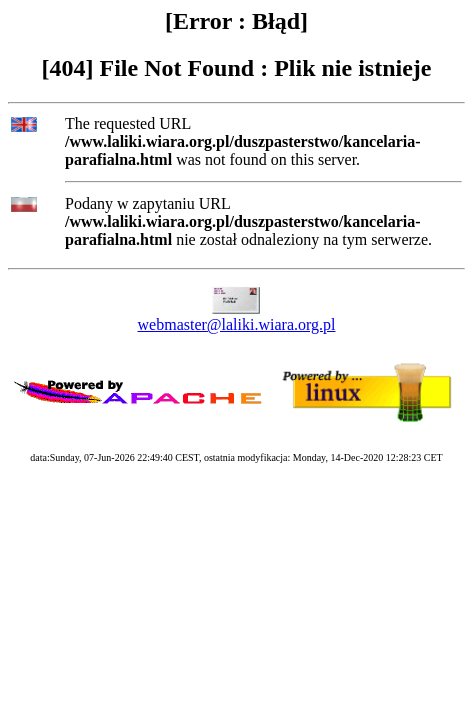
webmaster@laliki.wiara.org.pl (237, 324)
